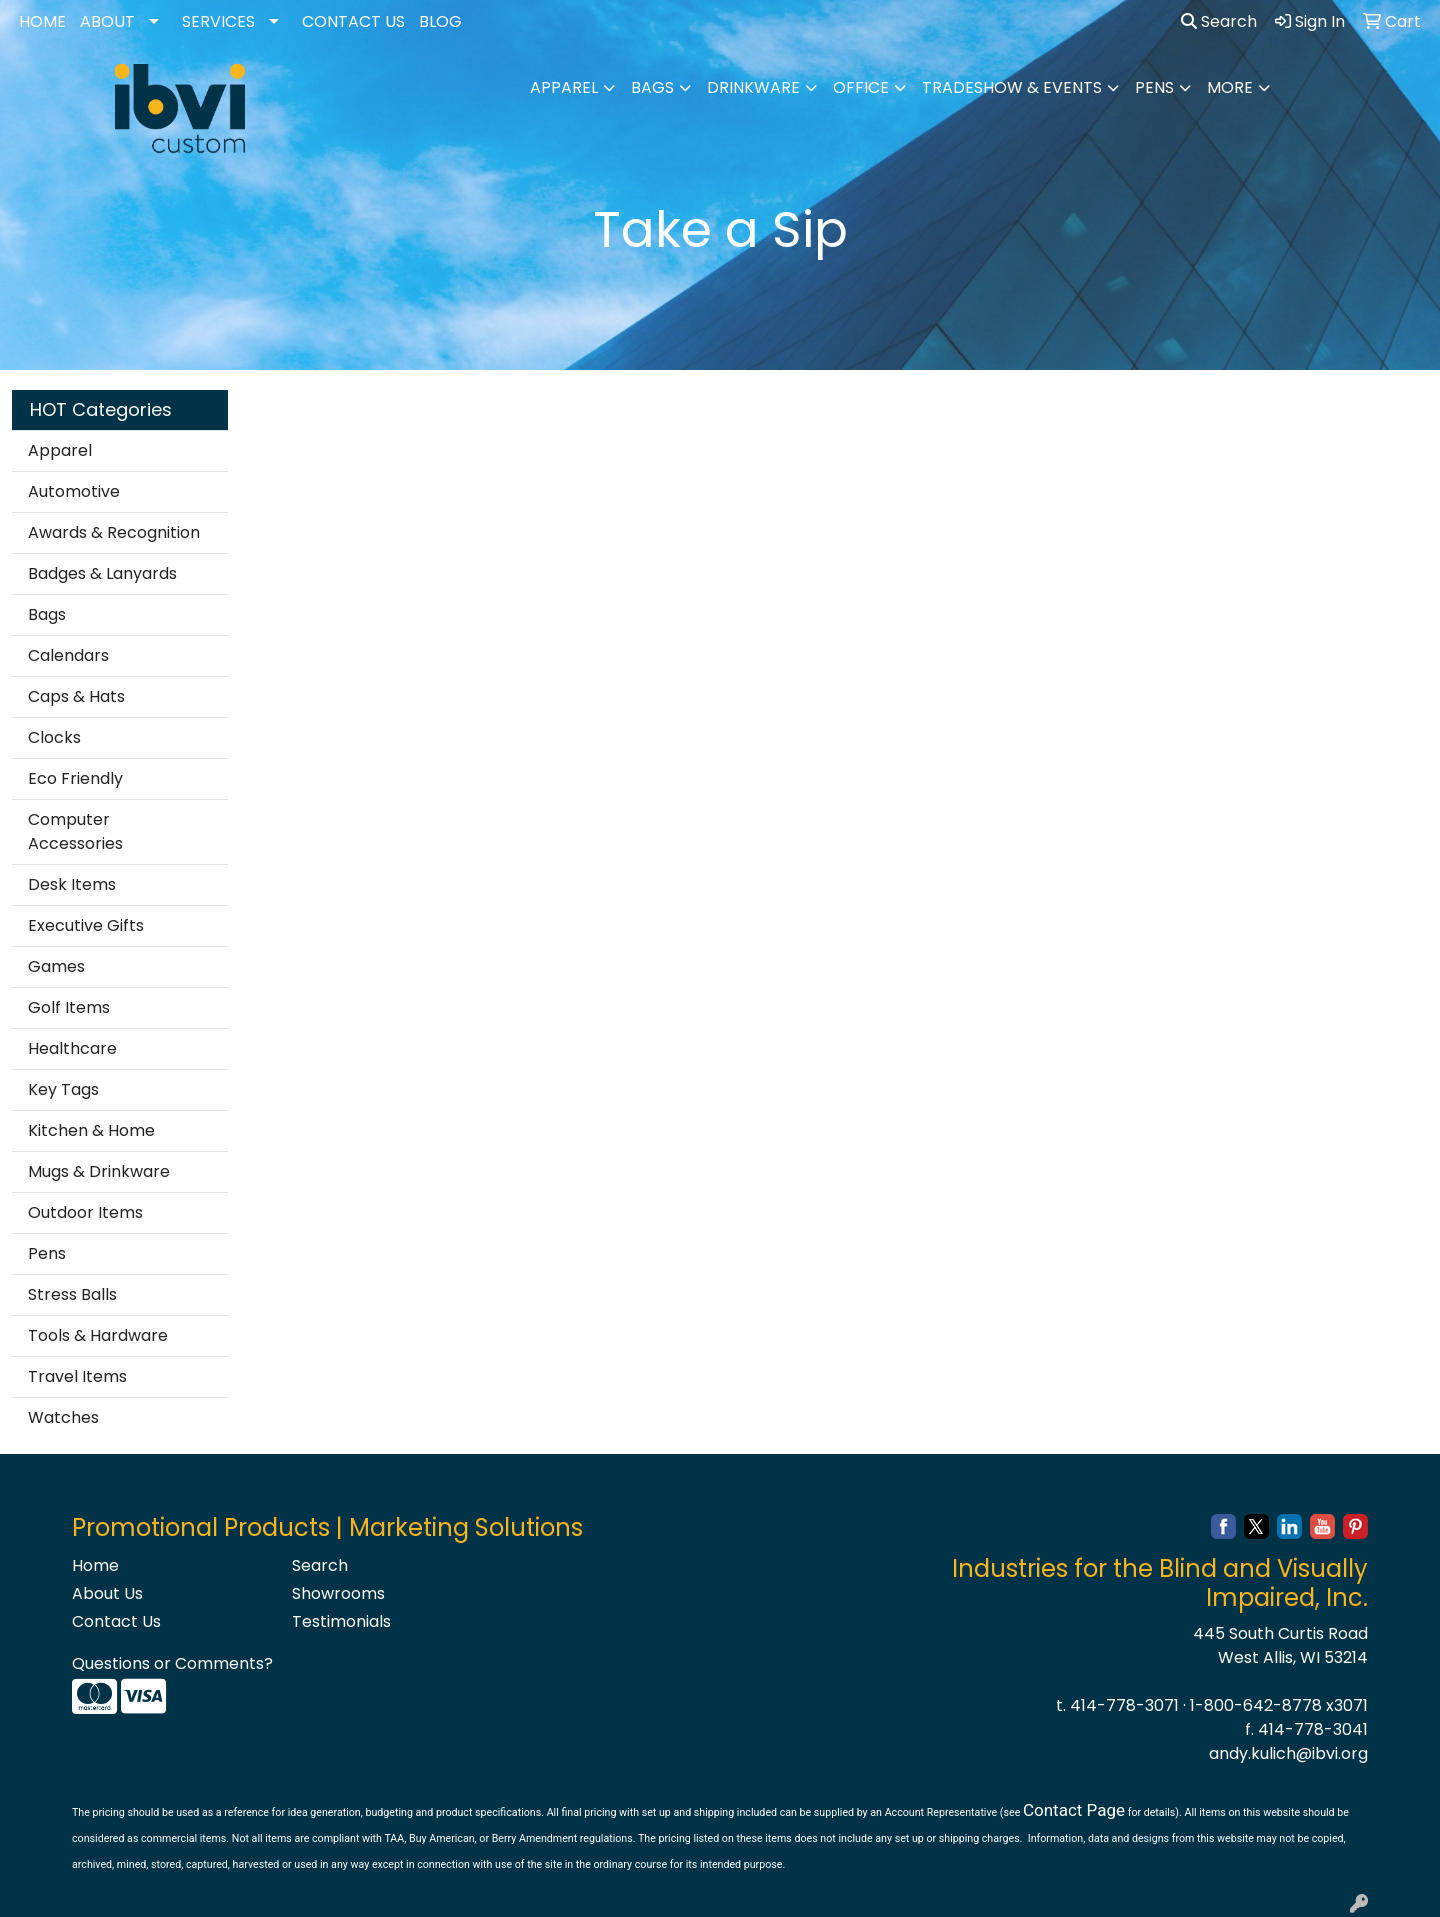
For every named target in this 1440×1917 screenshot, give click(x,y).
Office (861, 87)
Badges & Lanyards (102, 573)
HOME (42, 21)
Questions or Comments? (172, 1663)
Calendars (68, 655)
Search (1219, 21)
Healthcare (72, 1048)
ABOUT (107, 21)
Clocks (54, 737)
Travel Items (77, 1376)
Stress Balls (72, 1294)
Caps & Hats (76, 696)
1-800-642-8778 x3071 (1279, 1705)
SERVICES (218, 21)
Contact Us (116, 1621)
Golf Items (69, 1007)
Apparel (564, 87)
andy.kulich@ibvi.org (1288, 1753)
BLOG (440, 21)
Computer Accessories (75, 831)
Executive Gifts (86, 925)
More (1230, 87)
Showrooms (338, 1593)
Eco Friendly (75, 778)
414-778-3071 (1124, 1705)
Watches (63, 1417)
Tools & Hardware (98, 1335)
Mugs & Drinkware (99, 1171)
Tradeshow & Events (1012, 87)
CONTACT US (353, 21)
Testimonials (341, 1621)
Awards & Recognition (114, 532)
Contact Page (1074, 1810)
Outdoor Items (85, 1212)
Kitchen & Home (91, 1130)
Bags (652, 87)
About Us (107, 1593)
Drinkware (753, 87)
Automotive (74, 491)
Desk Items (72, 884)
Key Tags (63, 1089)
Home (95, 1565)
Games (56, 966)
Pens (1154, 87)
